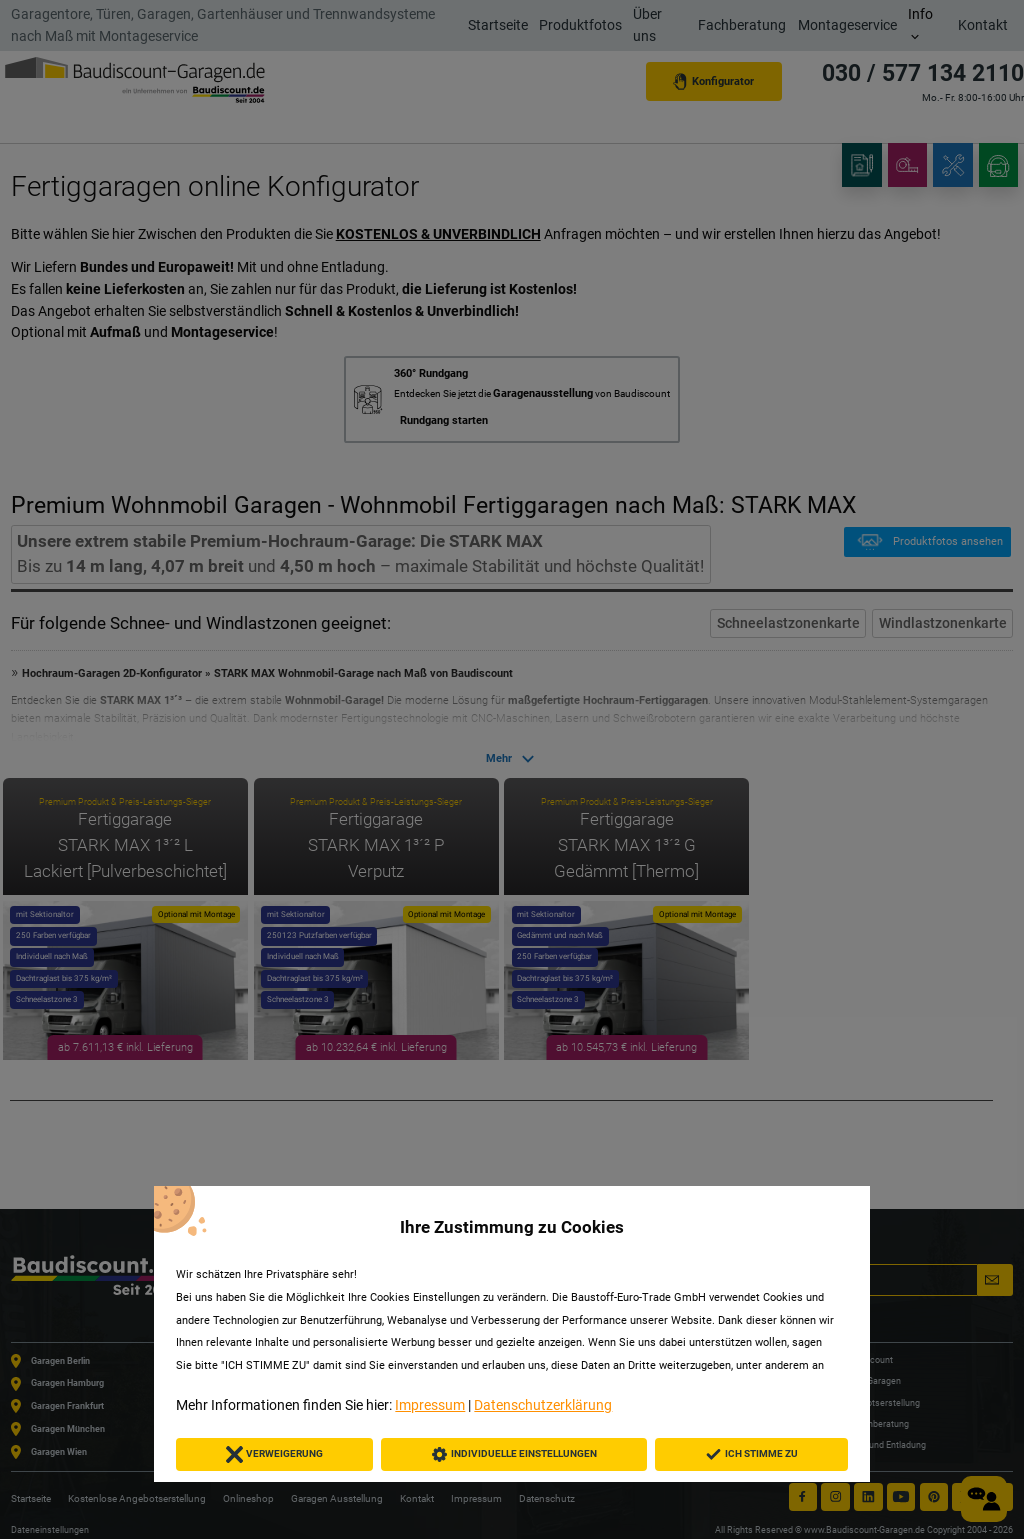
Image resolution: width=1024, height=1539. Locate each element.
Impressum (430, 1405)
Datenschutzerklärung (543, 1405)
